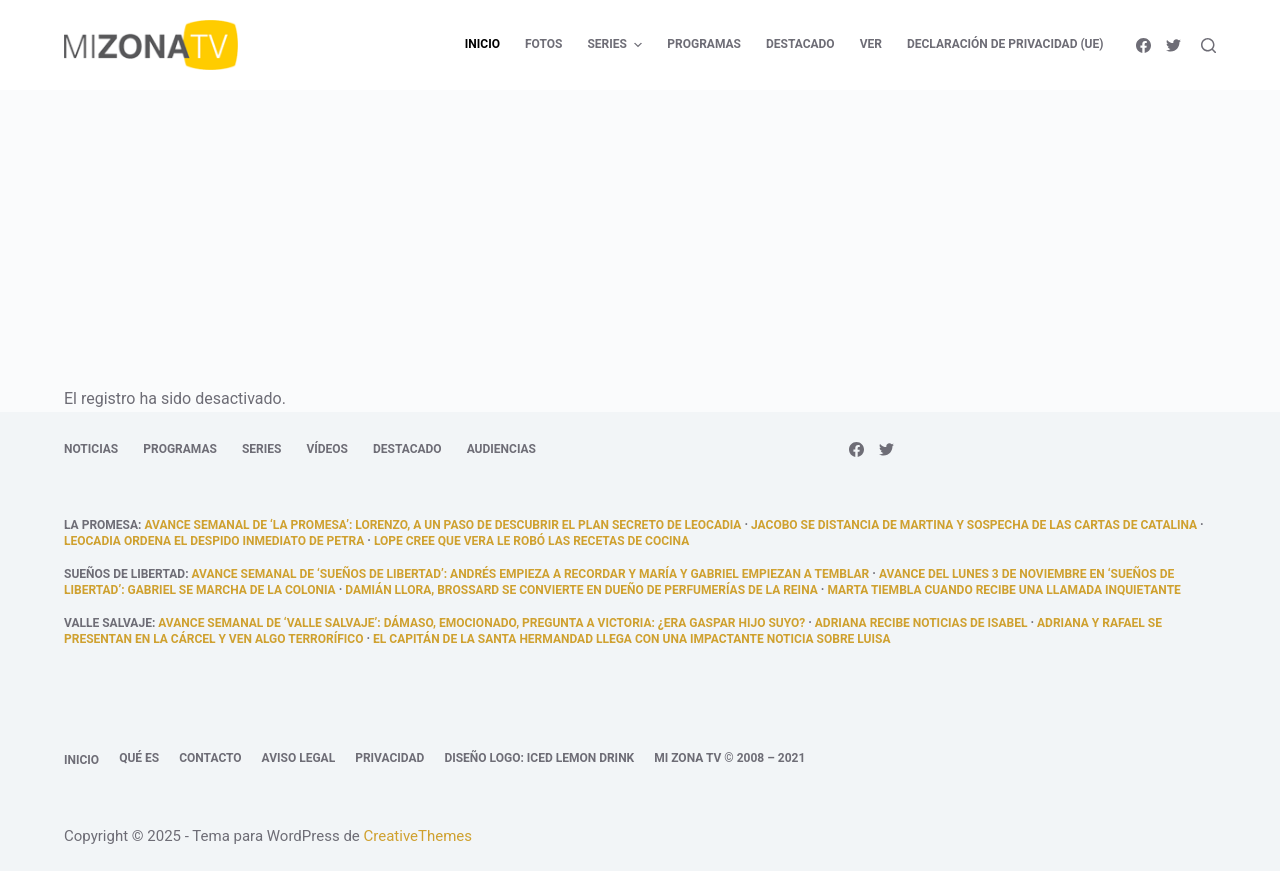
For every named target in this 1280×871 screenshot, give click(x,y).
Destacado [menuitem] (800, 44)
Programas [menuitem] (704, 44)
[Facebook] (1143, 45)
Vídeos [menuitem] (327, 449)
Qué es (139, 758)
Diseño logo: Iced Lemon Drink (539, 758)
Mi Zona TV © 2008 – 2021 (729, 758)
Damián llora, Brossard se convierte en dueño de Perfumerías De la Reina (581, 590)
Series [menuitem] (617, 45)
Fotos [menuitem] (543, 44)
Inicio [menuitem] (482, 44)
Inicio (81, 760)
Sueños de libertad (124, 574)
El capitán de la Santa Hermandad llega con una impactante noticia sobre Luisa (631, 639)
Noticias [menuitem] (91, 449)
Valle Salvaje (108, 623)
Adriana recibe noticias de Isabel (921, 623)
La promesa (101, 525)
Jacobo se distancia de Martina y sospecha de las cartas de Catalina (974, 525)
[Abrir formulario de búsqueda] (1208, 45)
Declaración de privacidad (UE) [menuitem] (1005, 44)
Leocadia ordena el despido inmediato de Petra (214, 541)
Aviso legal (299, 758)
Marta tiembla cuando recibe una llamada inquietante (1003, 590)
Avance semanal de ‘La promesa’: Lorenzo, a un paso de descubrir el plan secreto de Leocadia (442, 525)
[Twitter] (1173, 45)
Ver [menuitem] (871, 44)
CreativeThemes (418, 836)
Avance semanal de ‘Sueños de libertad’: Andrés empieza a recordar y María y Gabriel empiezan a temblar (531, 574)
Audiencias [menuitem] (501, 449)
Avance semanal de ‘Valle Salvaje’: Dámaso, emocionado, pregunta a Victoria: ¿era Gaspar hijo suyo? (481, 623)
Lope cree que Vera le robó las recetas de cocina (531, 541)
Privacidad (389, 758)
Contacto (210, 758)
